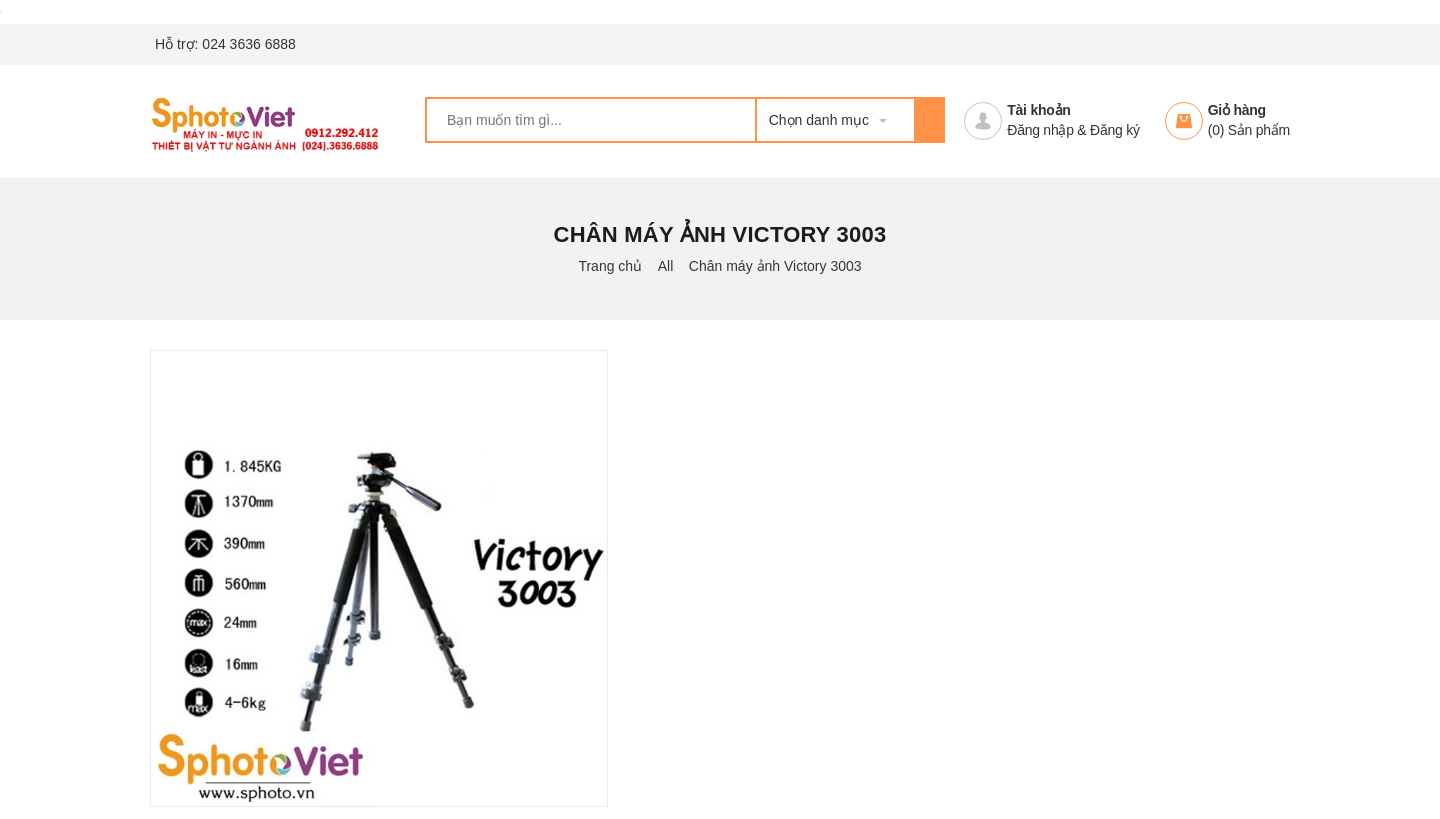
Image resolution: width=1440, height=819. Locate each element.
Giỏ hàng (1237, 110)
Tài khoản (1038, 110)
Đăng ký (1115, 130)
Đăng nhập (1040, 130)
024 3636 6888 (248, 44)
